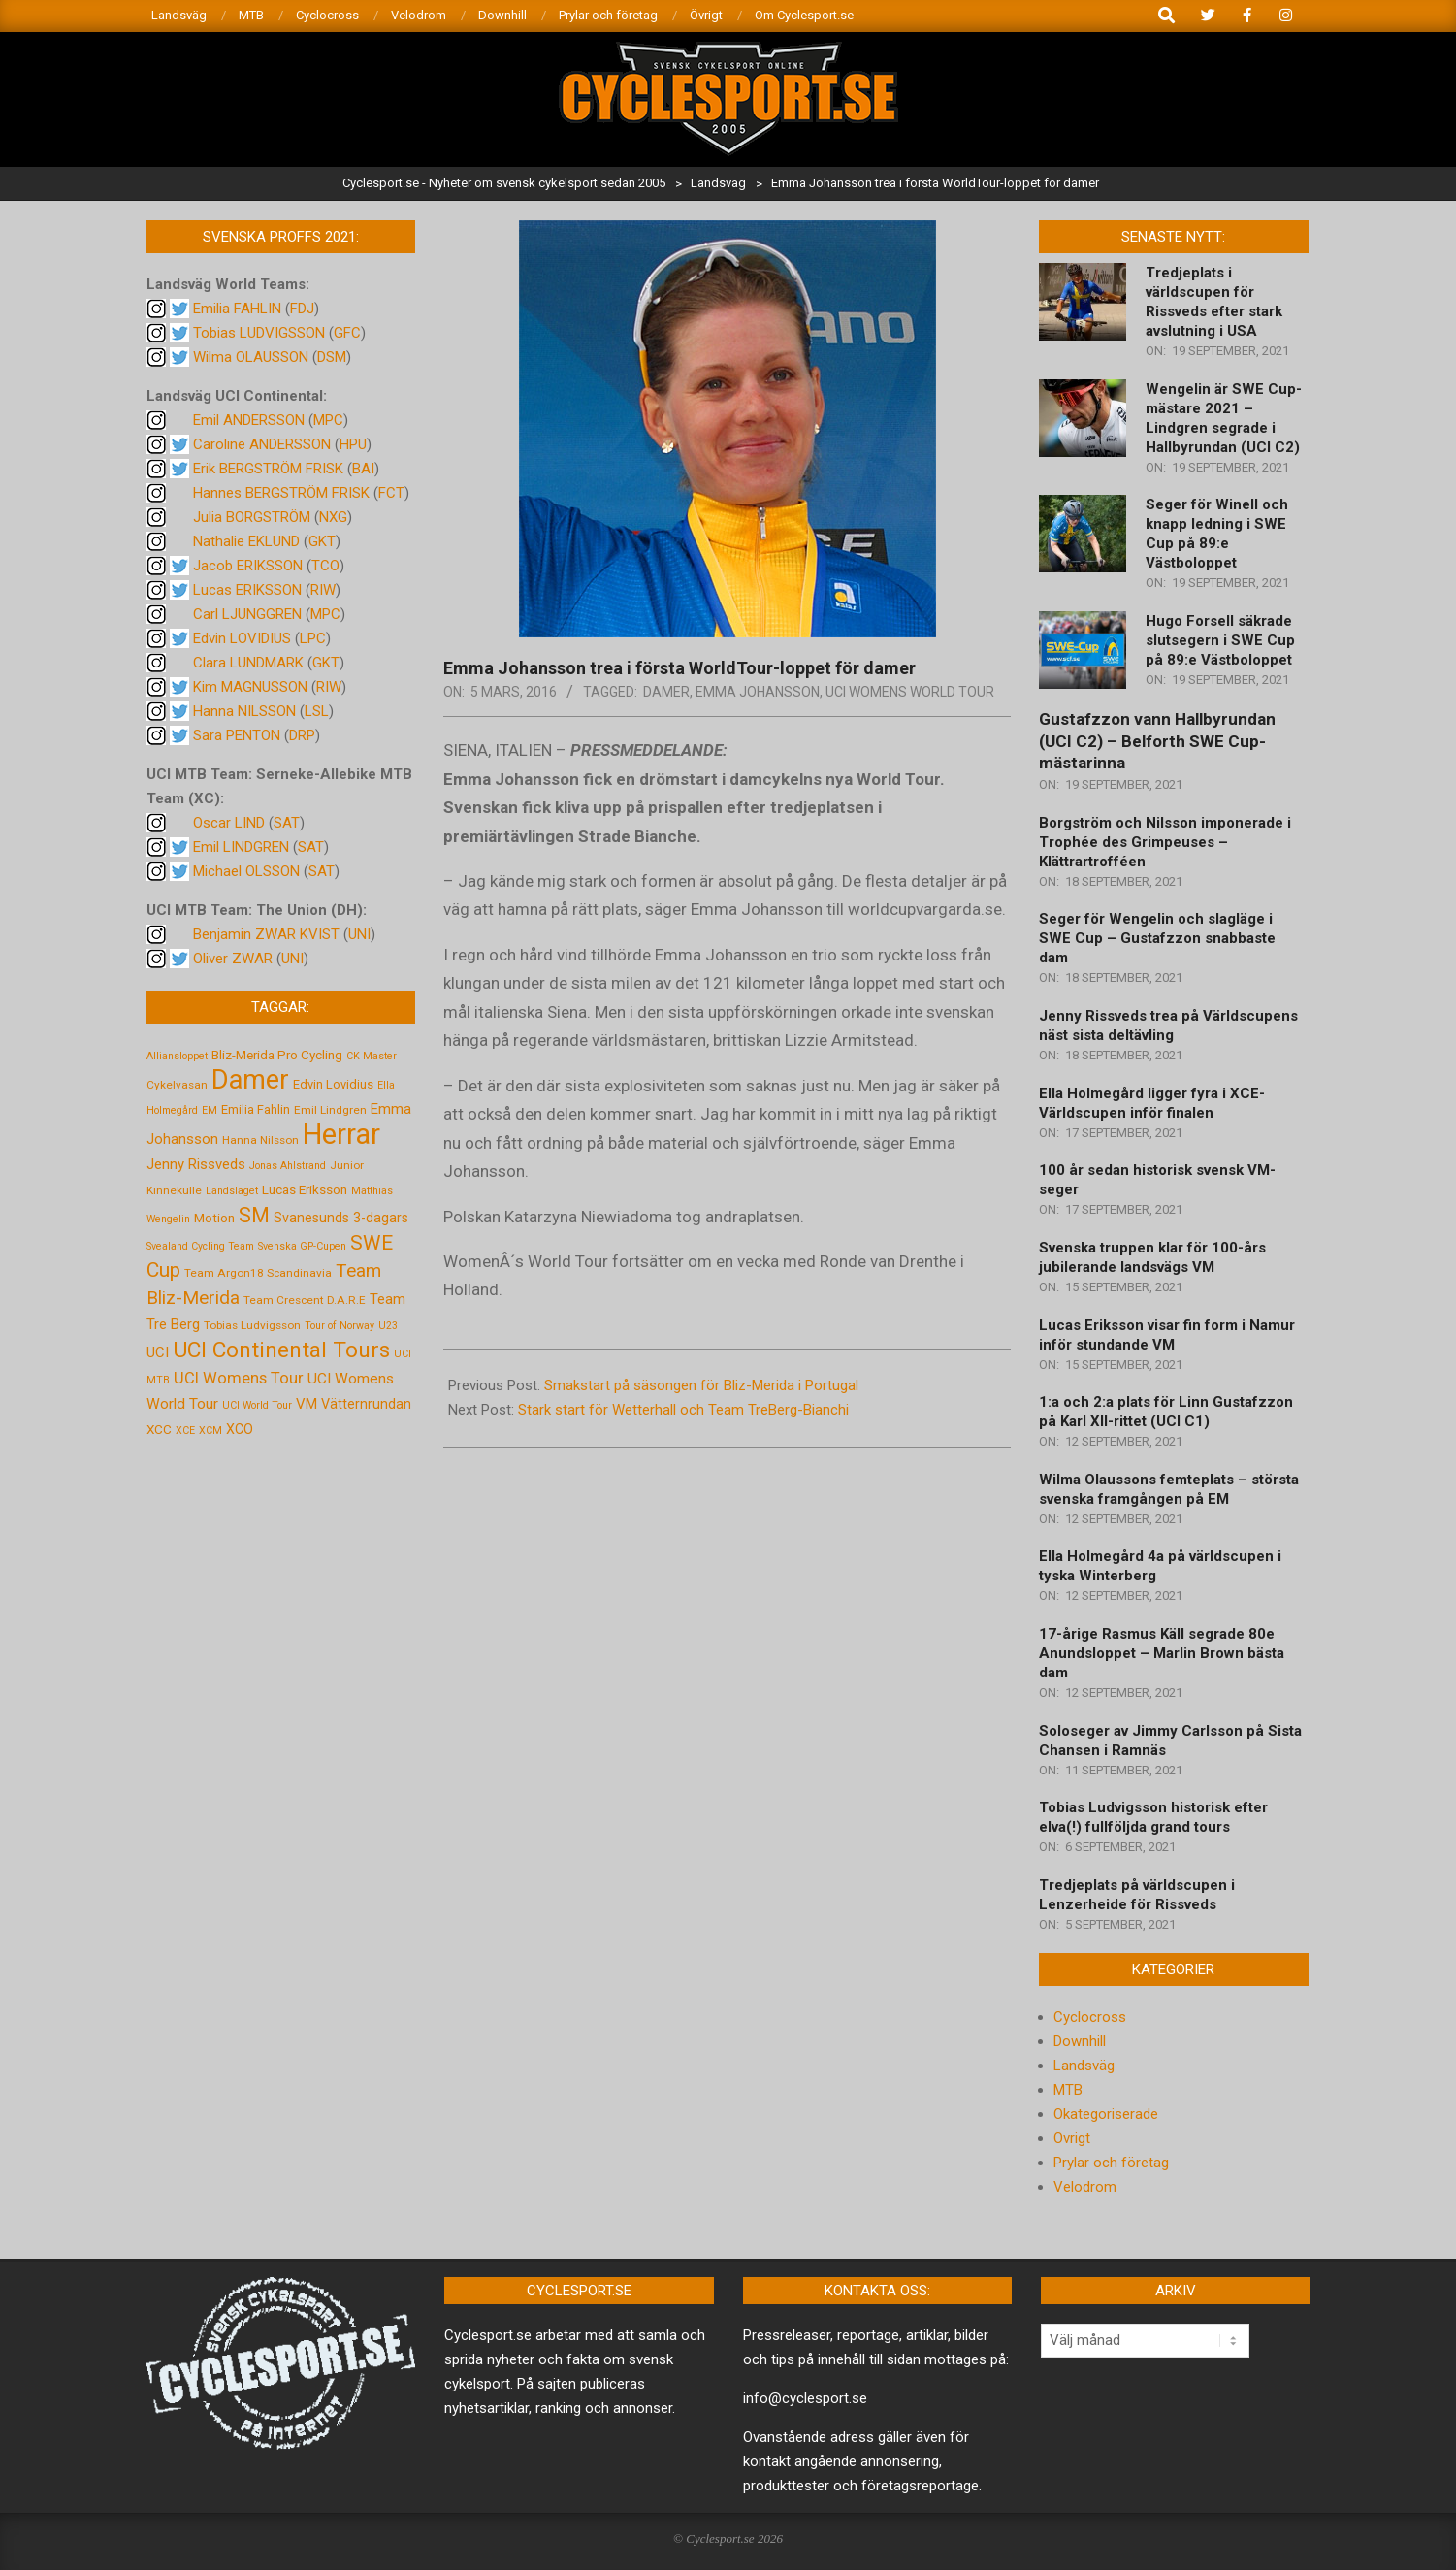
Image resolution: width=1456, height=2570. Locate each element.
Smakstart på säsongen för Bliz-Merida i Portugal (701, 1385)
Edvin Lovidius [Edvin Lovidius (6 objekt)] (333, 1084)
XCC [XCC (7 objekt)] (159, 1429)
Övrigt (1071, 2138)
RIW (323, 590)
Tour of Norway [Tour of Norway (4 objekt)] (339, 1325)
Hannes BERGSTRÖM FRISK (281, 493)
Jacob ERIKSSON (248, 565)
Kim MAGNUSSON (250, 687)
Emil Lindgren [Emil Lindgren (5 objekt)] (330, 1110)
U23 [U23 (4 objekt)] (388, 1325)
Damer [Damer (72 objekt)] (250, 1079)
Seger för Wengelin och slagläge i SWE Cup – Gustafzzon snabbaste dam (1157, 938)
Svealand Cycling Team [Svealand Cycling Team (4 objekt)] (200, 1246)
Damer (666, 691)
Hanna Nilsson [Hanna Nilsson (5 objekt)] (260, 1140)
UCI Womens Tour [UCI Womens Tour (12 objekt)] (239, 1378)
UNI (359, 934)
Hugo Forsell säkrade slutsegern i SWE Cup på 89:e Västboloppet (1220, 640)
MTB (1068, 2089)
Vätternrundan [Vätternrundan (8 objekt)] (366, 1404)
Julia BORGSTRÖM (251, 517)
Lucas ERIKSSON (247, 590)
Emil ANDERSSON (249, 420)
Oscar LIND (229, 822)
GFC (347, 333)
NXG (333, 517)
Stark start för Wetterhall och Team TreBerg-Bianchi (683, 1409)
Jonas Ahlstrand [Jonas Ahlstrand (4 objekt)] (287, 1165)
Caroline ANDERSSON (262, 444)
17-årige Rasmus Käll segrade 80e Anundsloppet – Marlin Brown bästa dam (1161, 1653)
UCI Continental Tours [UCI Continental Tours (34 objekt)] (281, 1350)
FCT (391, 493)
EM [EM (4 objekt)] (209, 1110)
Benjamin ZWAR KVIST (266, 934)
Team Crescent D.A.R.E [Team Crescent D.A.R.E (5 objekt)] (304, 1300)
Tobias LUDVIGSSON (259, 333)
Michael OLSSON (246, 871)
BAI (363, 468)
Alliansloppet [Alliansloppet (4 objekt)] (177, 1056)
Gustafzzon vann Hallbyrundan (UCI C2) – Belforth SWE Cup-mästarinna (1157, 740)
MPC (328, 420)
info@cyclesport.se (805, 2398)
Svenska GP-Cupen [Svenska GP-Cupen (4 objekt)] (302, 1246)
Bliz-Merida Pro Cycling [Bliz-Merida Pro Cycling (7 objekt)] (276, 1054)
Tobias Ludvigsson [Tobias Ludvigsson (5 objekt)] (252, 1325)
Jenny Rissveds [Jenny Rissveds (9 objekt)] (195, 1164)
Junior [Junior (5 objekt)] (347, 1165)
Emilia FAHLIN (237, 308)
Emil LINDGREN (241, 847)
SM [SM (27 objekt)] (254, 1215)
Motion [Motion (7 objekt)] (214, 1217)
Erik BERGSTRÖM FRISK (268, 468)
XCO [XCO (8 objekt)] (239, 1429)
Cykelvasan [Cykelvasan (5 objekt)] (177, 1084)
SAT (287, 822)
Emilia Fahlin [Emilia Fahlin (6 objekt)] (255, 1109)
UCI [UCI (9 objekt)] (157, 1352)
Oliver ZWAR (233, 958)
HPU (353, 444)
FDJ (302, 308)
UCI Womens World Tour (909, 691)
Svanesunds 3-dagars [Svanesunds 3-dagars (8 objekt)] (341, 1217)
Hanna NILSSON (244, 711)
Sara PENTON (236, 735)
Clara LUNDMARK (248, 662)
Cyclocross (1089, 2017)
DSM (331, 357)
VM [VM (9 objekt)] (306, 1404)
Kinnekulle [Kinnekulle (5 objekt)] (174, 1190)
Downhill (1079, 2041)
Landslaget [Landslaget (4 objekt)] (232, 1191)
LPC (313, 638)
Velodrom (1084, 2187)
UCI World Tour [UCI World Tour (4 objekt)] (257, 1405)
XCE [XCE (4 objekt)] (185, 1430)
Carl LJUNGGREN (247, 614)
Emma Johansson (758, 691)
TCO (325, 565)
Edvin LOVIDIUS (242, 638)
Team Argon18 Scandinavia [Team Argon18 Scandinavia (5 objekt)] (258, 1273)
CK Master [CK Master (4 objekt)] (371, 1056)
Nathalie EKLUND (246, 541)
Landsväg (1084, 2065)
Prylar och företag (1111, 2162)
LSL (317, 711)
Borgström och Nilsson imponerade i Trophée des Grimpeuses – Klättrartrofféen (1165, 842)
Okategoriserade (1105, 2114)
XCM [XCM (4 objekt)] (210, 1430)
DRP (302, 735)
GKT (322, 541)
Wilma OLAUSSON (250, 357)
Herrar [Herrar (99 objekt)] (341, 1134)
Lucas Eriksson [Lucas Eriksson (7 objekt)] (304, 1189)
